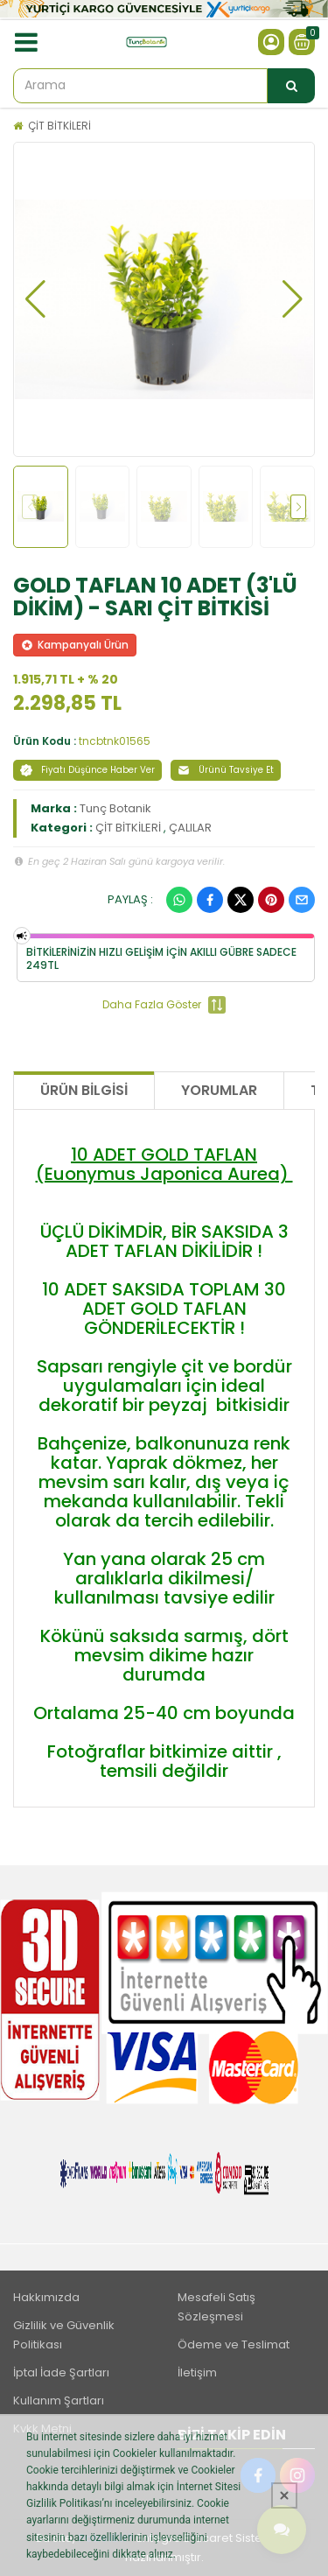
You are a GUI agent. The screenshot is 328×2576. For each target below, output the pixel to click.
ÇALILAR (190, 827)
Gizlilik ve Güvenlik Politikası (64, 2335)
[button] (35, 299)
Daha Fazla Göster (164, 1005)
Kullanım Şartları (58, 2400)
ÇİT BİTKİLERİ (59, 125)
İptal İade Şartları (61, 2372)
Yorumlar (219, 1090)
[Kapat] (284, 2495)
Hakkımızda (46, 2297)
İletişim (197, 2372)
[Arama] (291, 85)
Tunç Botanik (115, 808)
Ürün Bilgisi (84, 1090)
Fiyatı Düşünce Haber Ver (87, 769)
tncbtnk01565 (114, 740)
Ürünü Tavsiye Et (226, 769)
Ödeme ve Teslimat (234, 2344)
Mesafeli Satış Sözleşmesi (216, 2307)
